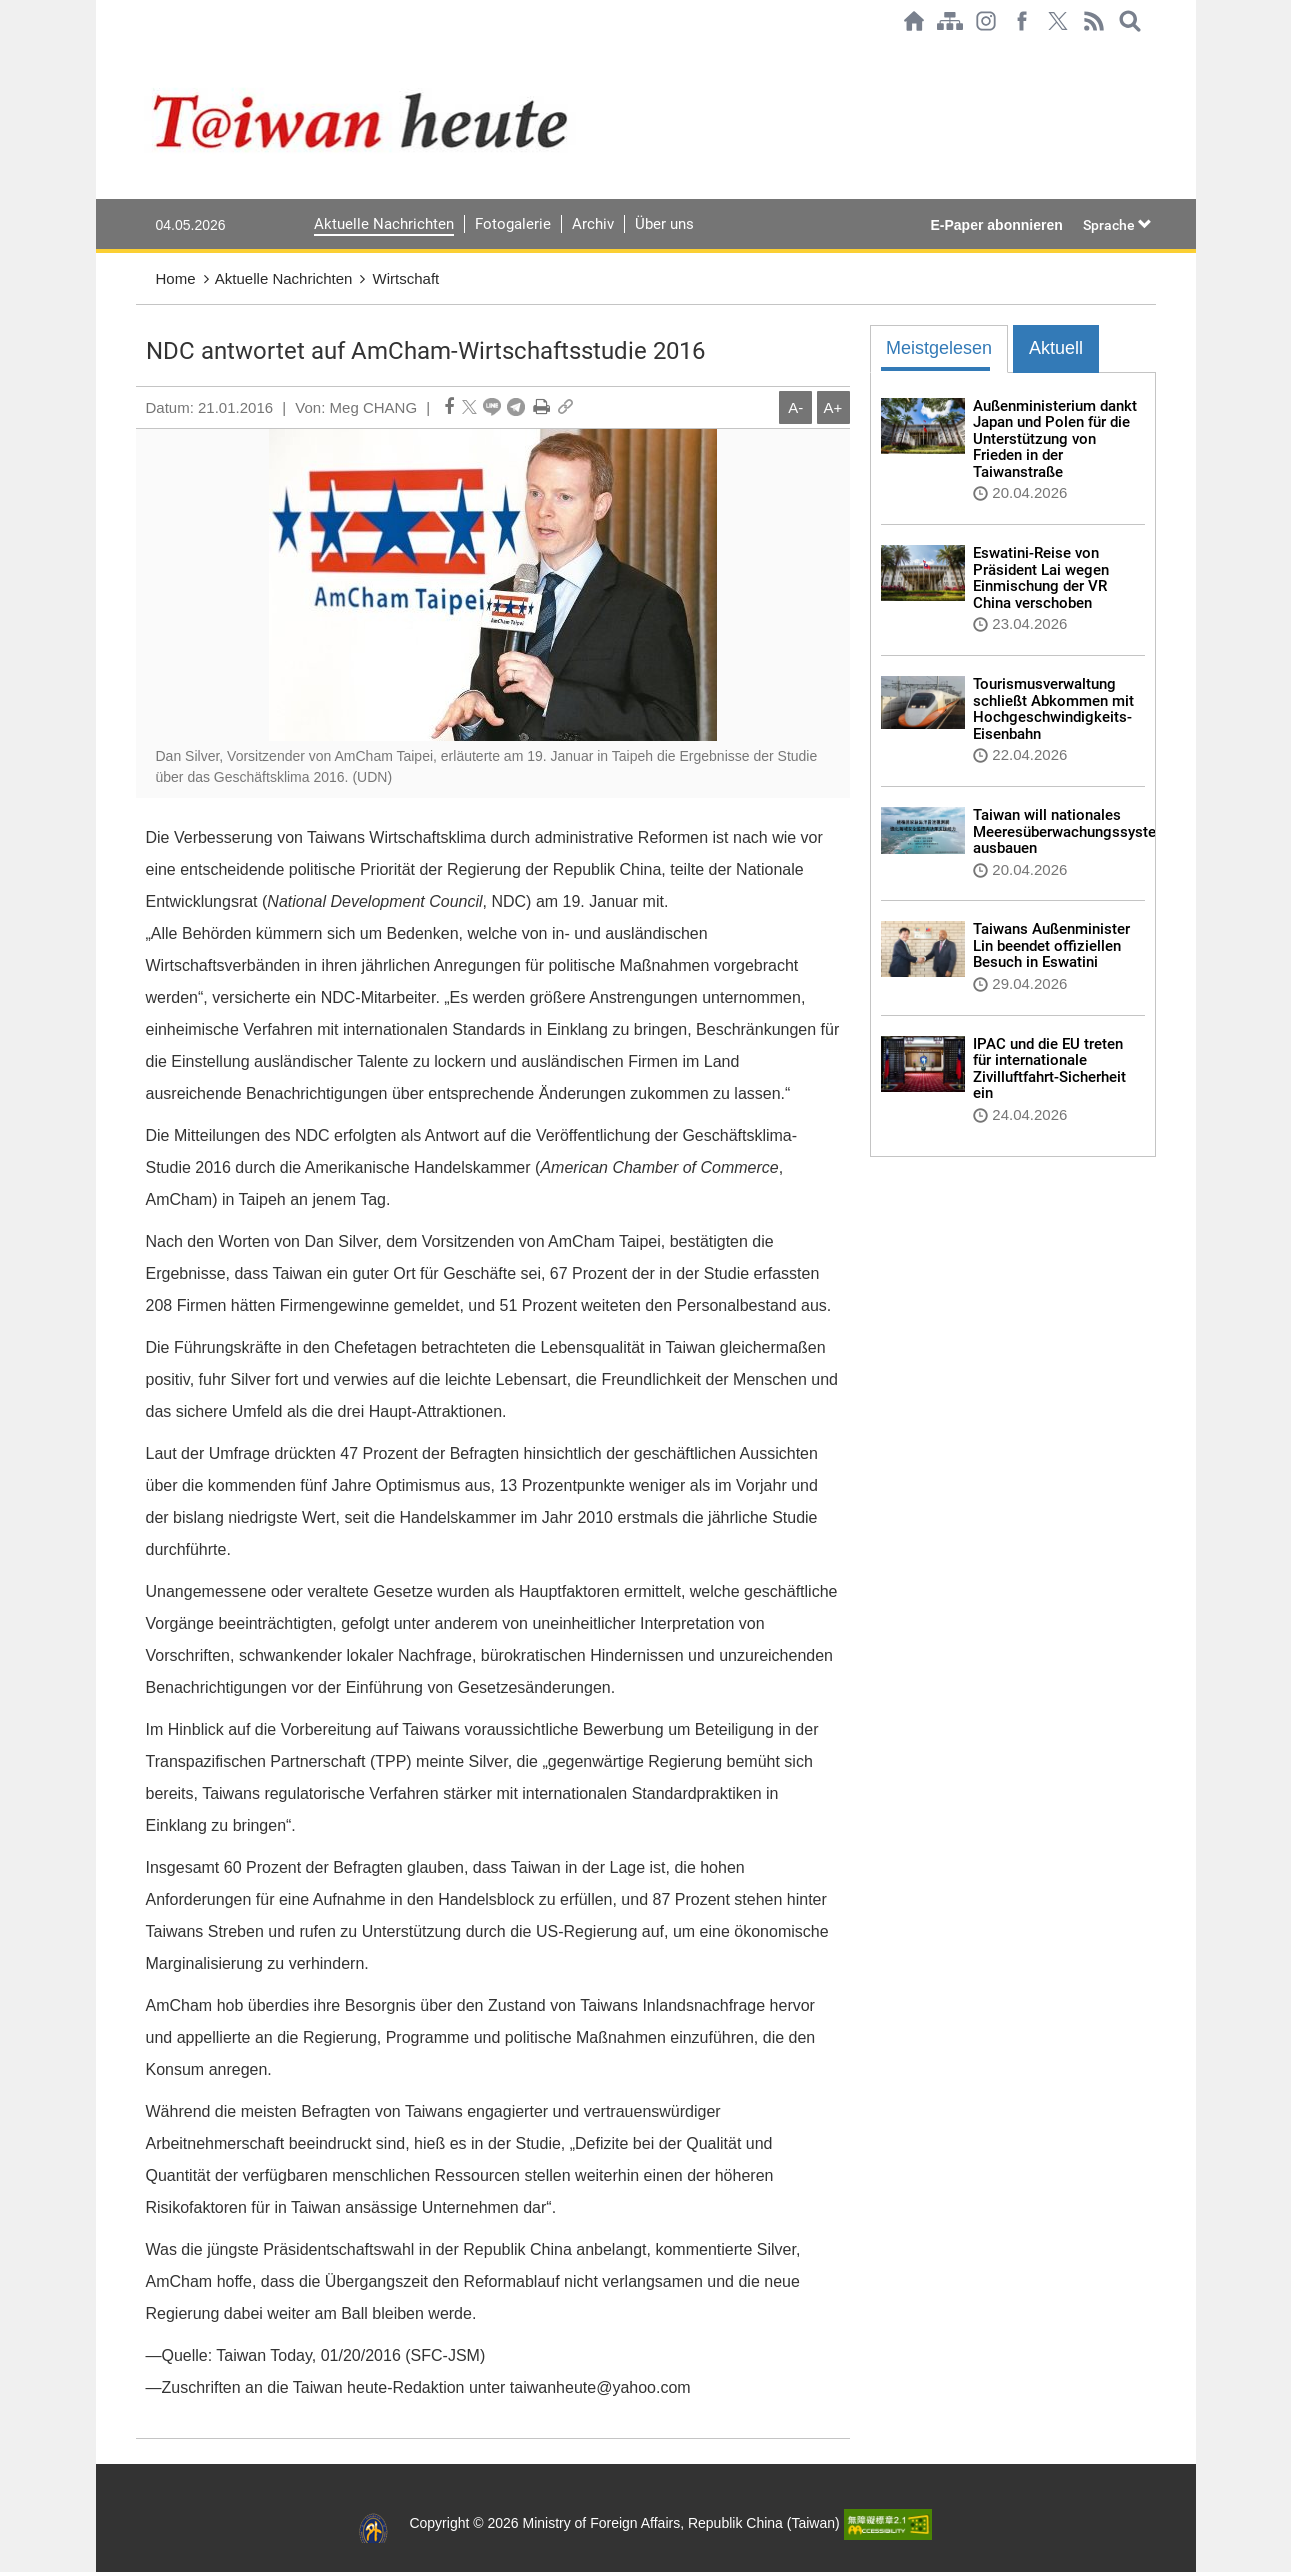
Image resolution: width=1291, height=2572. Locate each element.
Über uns (664, 224)
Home (176, 278)
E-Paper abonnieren (997, 225)
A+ (833, 407)
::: (142, 52)
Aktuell (1056, 348)
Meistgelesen (939, 348)
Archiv (593, 224)
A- (795, 407)
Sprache (1117, 225)
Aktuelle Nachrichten (384, 224)
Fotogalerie (513, 224)
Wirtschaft (406, 278)
